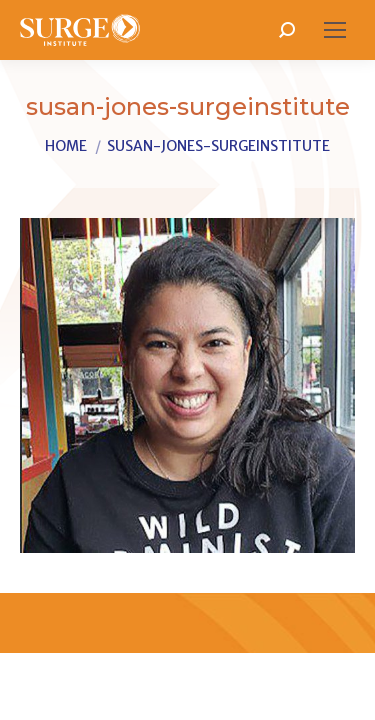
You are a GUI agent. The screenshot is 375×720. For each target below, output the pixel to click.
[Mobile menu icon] (335, 30)
